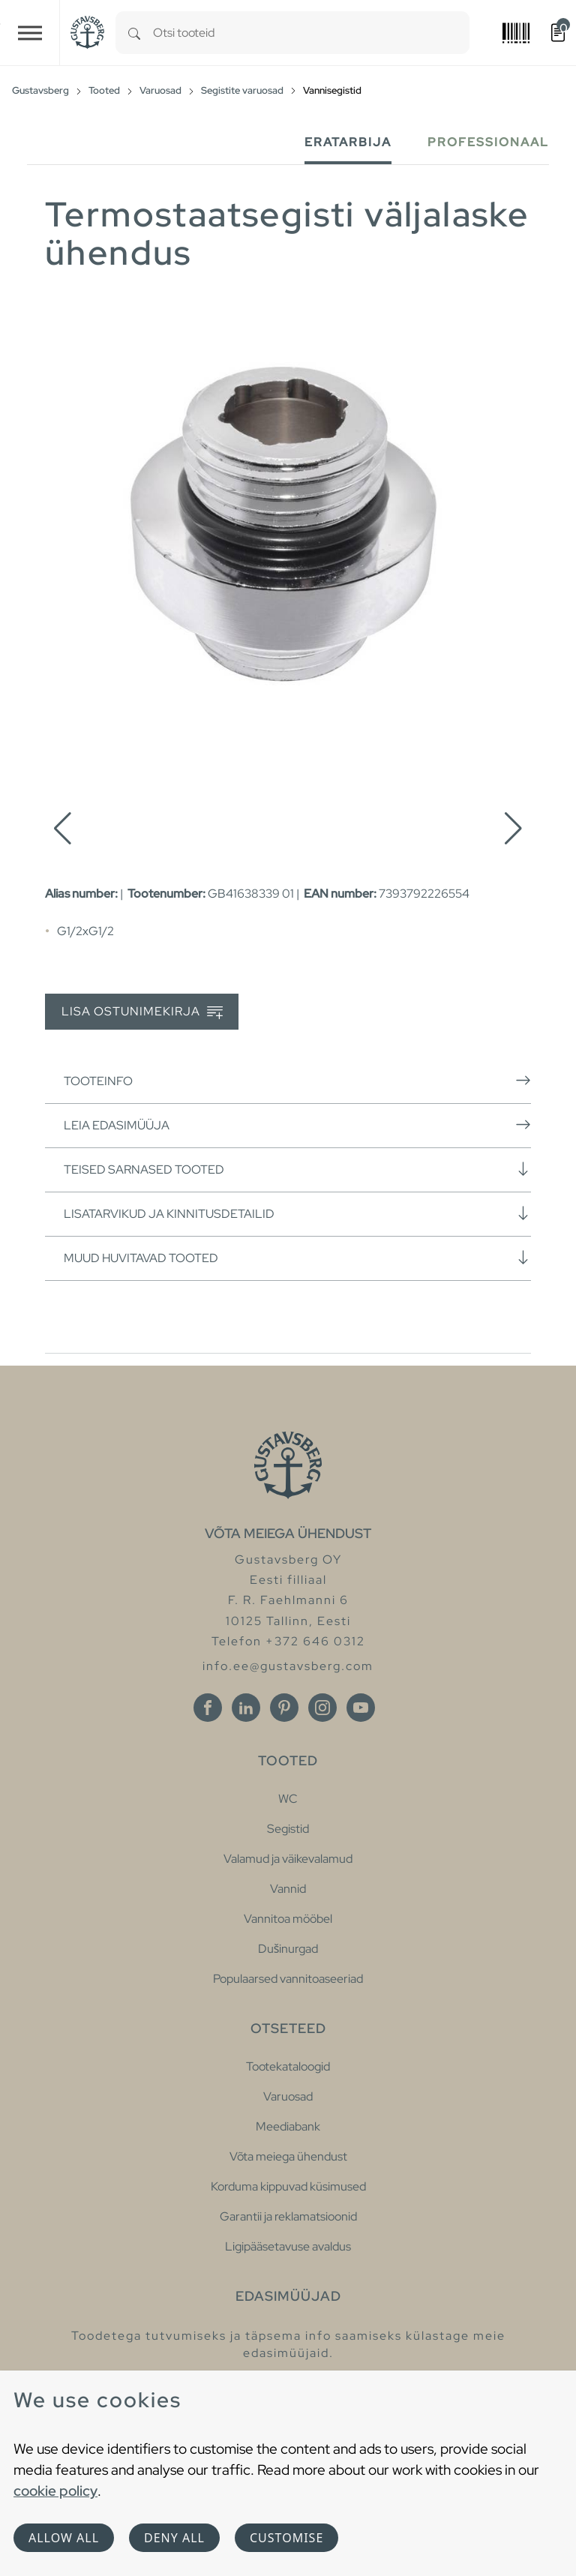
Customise (286, 2538)
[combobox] (311, 32)
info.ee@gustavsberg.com (288, 1666)
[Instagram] (322, 1707)
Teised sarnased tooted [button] (297, 1169)
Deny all (174, 2538)
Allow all (63, 2538)
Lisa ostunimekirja (142, 1012)
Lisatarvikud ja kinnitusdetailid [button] (297, 1213)
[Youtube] (360, 1707)
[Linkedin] (246, 1707)
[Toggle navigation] (30, 32)
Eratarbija (348, 142)
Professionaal (488, 142)
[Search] (134, 32)
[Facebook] (208, 1707)
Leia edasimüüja (297, 1125)
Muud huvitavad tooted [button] (297, 1257)
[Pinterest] (284, 1707)
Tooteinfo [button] (297, 1080)
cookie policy (56, 2490)
